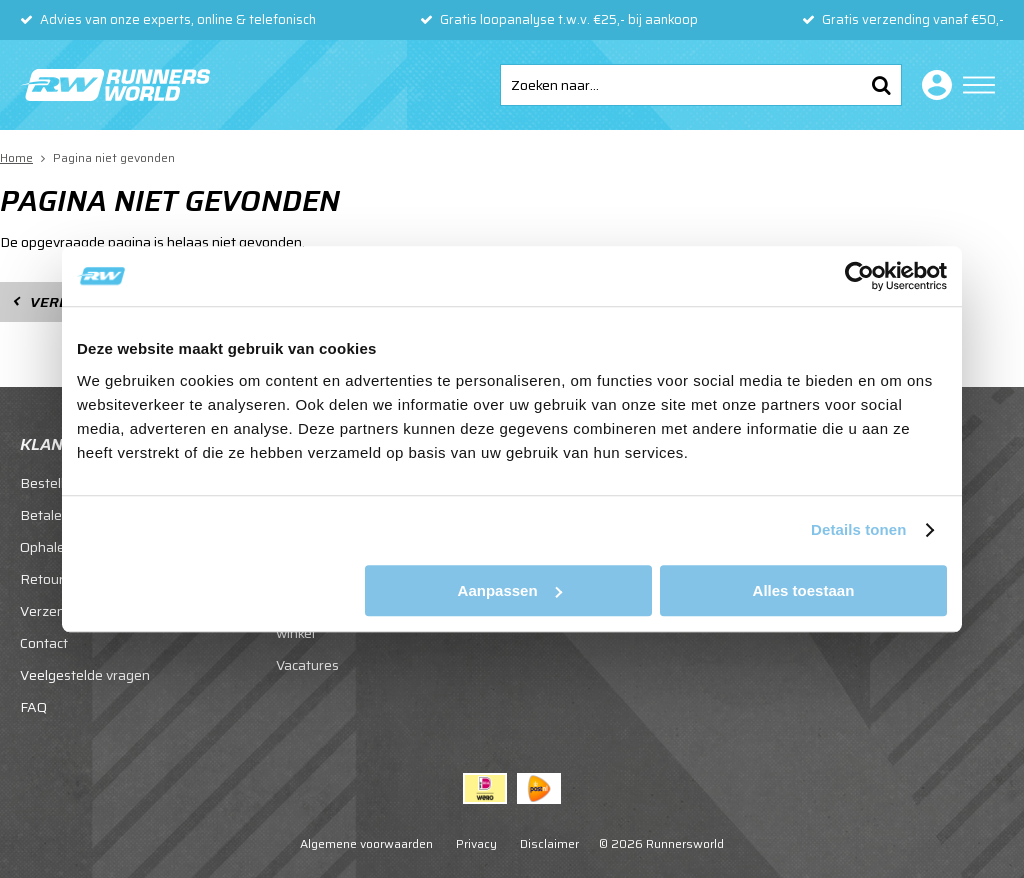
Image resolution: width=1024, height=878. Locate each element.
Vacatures (307, 665)
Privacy (476, 843)
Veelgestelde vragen (85, 675)
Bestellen (50, 483)
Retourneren (60, 579)
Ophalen (46, 547)
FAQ (33, 707)
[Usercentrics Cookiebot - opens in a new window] (859, 276)
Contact (44, 643)
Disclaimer (549, 843)
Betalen (45, 515)
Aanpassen (510, 590)
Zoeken (881, 85)
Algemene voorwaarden (366, 843)
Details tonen (858, 529)
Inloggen (933, 85)
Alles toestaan (804, 590)
